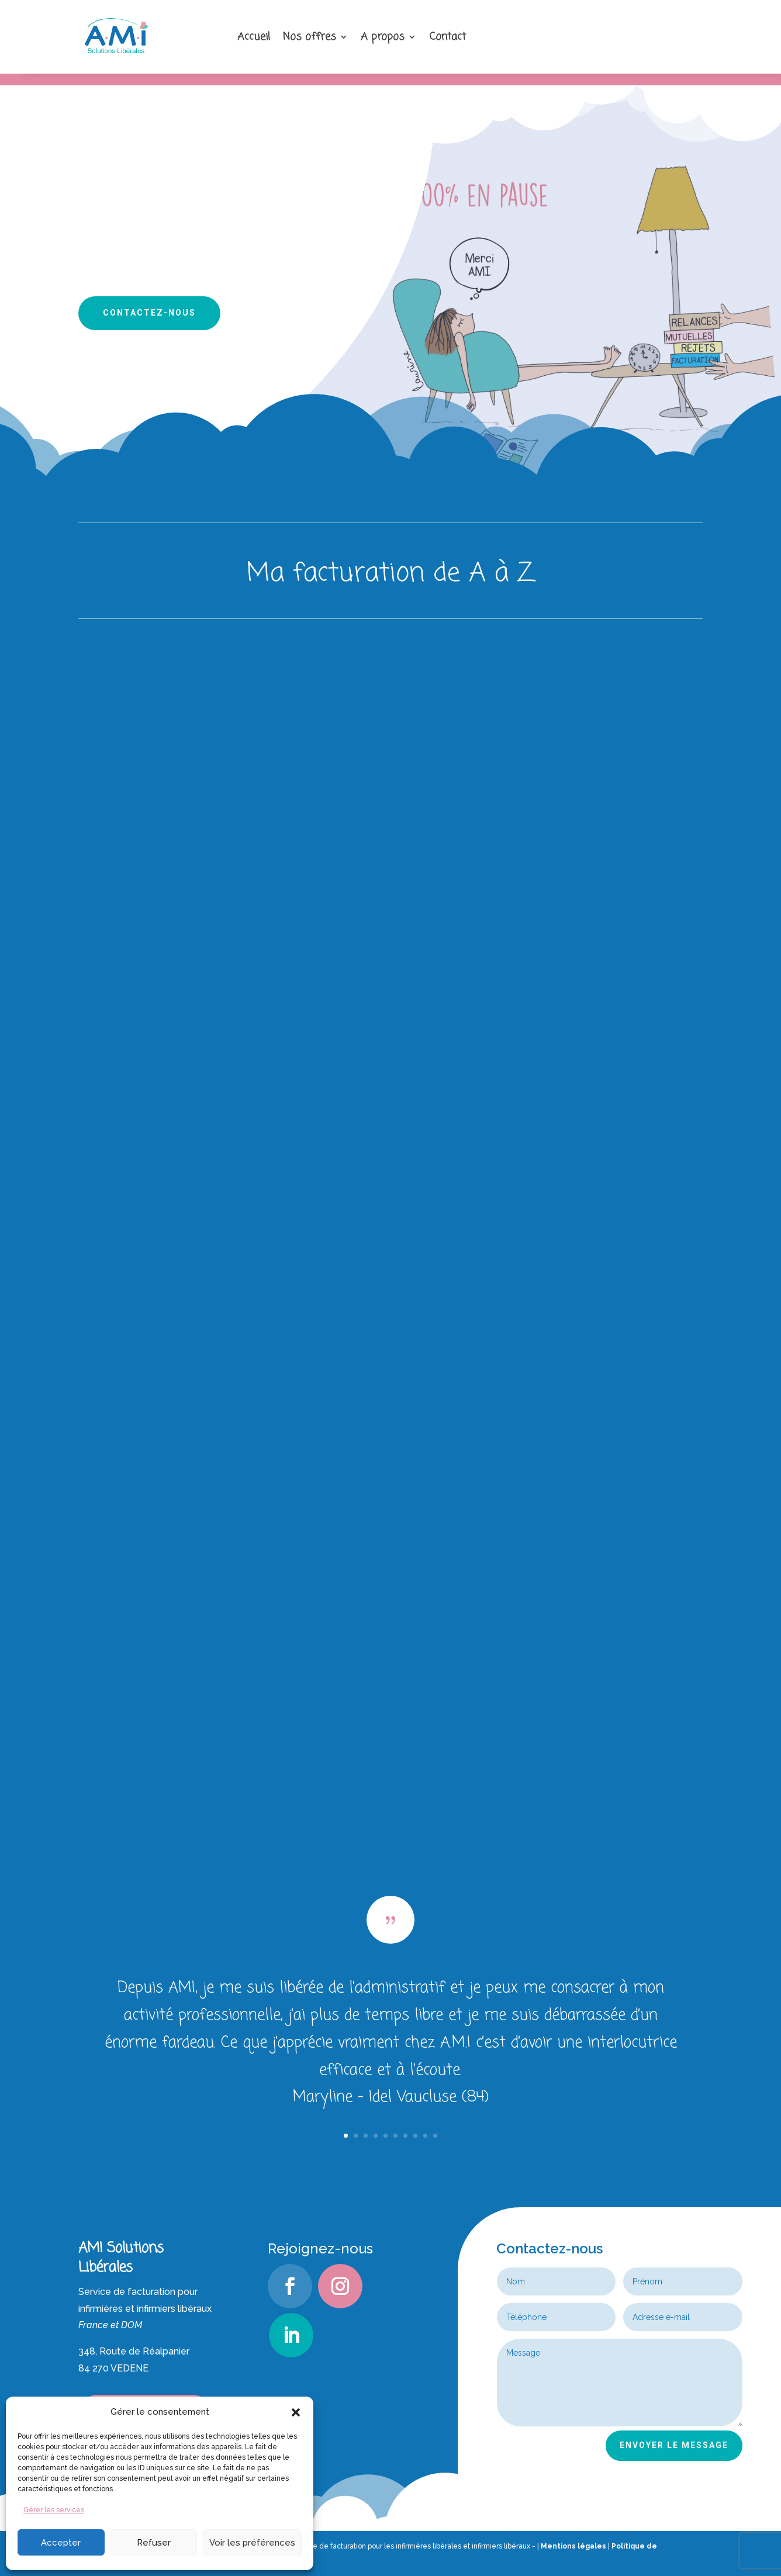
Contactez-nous (149, 312)
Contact (447, 37)
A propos (383, 37)
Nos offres (309, 37)
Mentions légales (573, 2546)
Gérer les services (53, 2510)
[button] (296, 2412)
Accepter (61, 2542)
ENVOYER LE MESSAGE (674, 2445)
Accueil (253, 37)
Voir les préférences (252, 2542)
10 (435, 2136)
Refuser (154, 2542)
